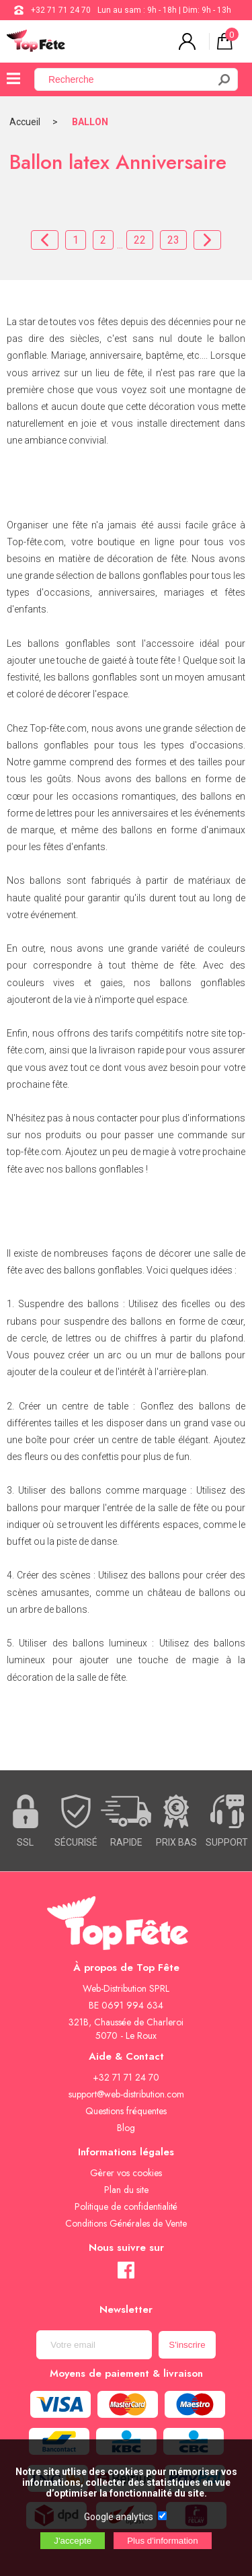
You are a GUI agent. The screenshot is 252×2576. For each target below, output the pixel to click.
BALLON (90, 121)
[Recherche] (129, 79)
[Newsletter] (94, 2344)
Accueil (24, 121)
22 (140, 240)
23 (173, 240)
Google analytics (118, 2516)
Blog (126, 2127)
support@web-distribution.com (126, 2094)
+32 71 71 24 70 (61, 10)
